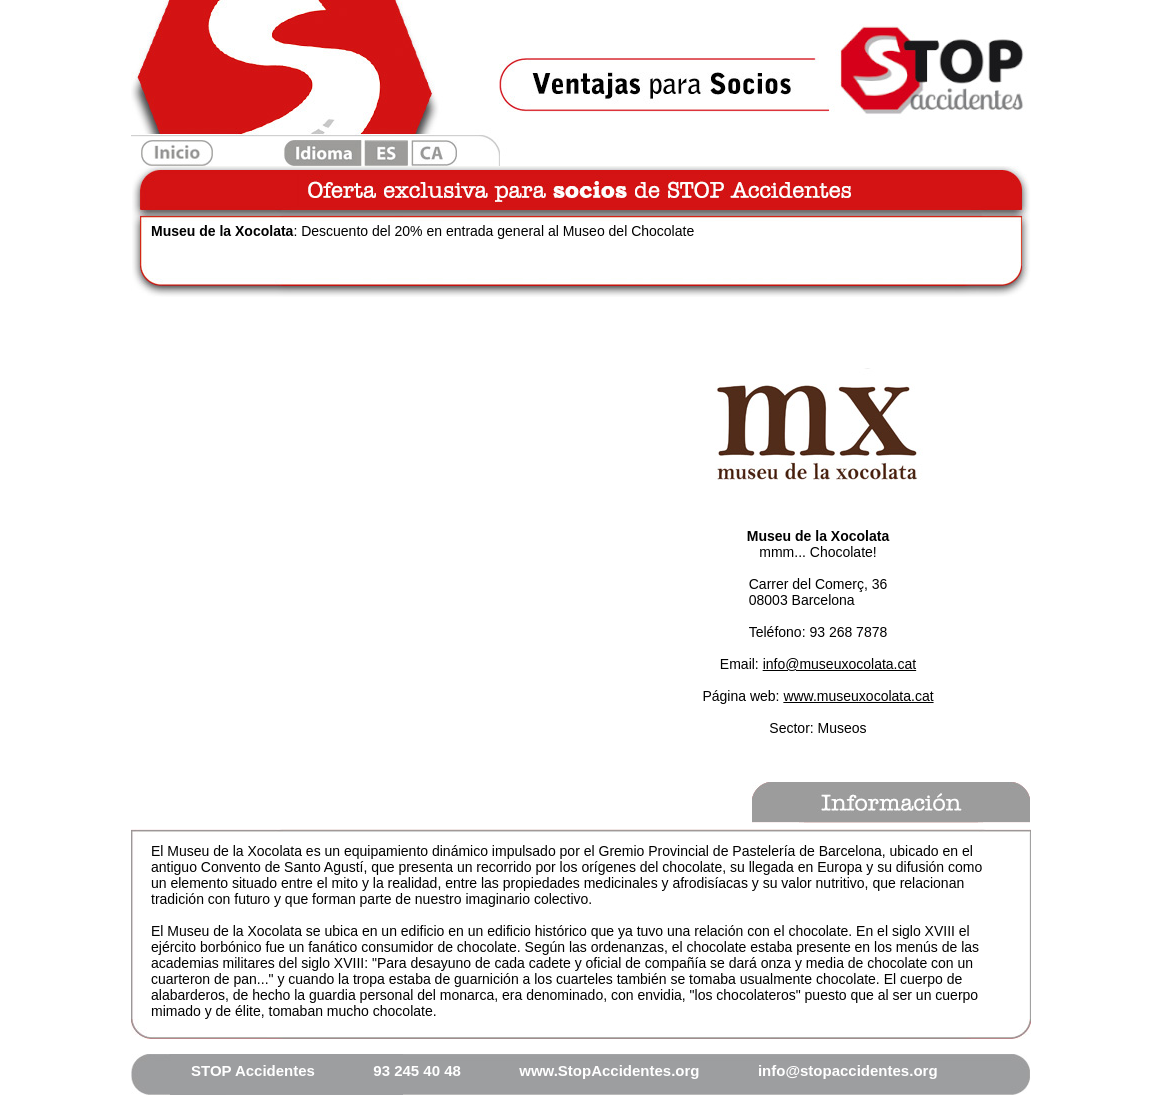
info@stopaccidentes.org (848, 1070)
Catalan (434, 153)
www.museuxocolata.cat (858, 696)
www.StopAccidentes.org (609, 1070)
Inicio (177, 153)
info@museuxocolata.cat (840, 664)
